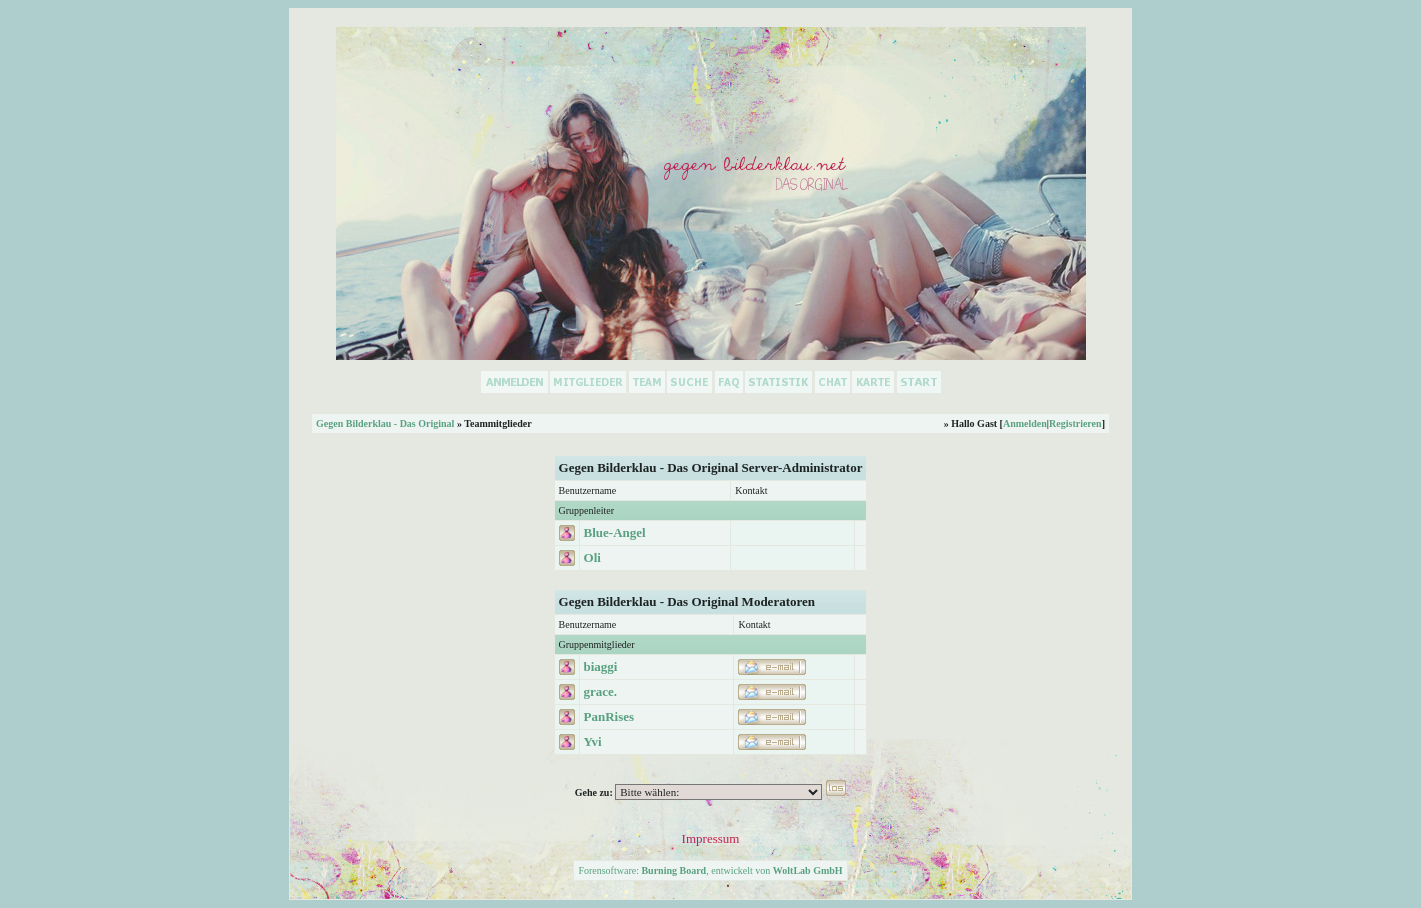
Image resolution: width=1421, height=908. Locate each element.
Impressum (711, 838)
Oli (592, 557)
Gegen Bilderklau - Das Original (385, 423)
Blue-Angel (615, 532)
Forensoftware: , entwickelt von (710, 870)
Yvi (593, 741)
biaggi (601, 666)
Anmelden (1025, 423)
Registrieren (1075, 423)
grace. (601, 691)
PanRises (609, 716)
